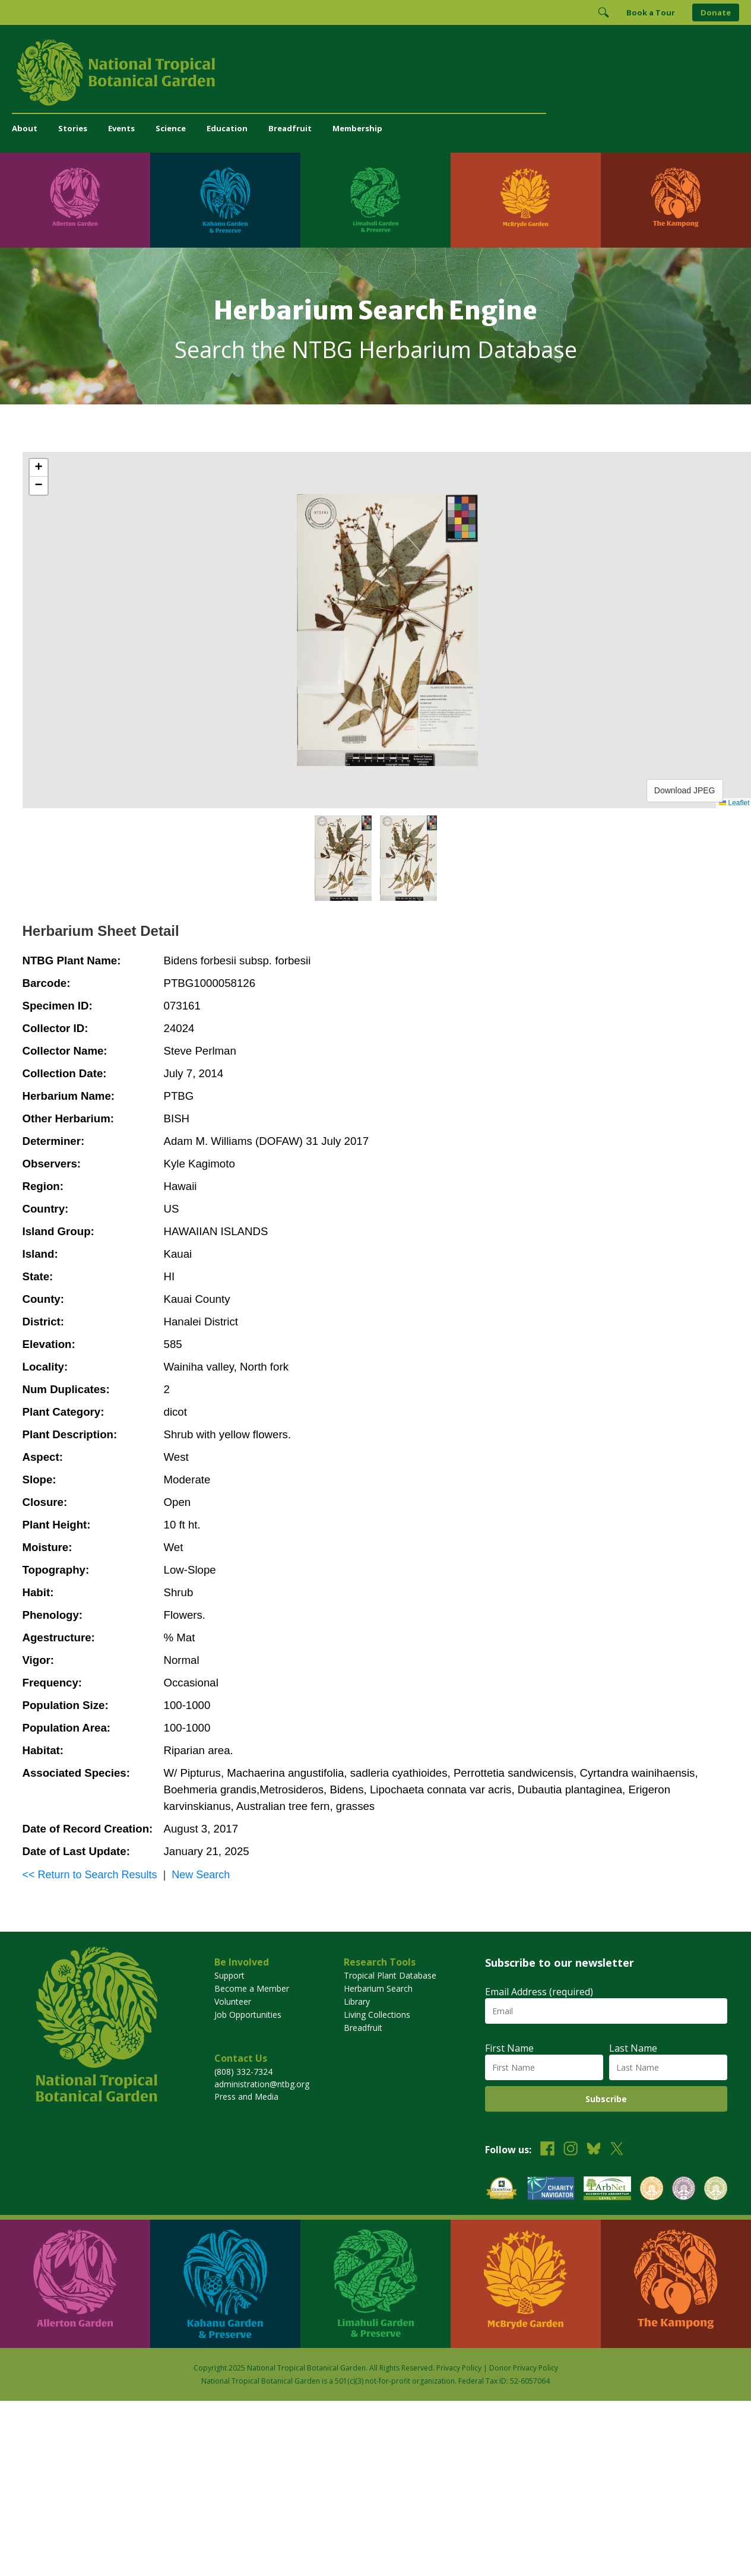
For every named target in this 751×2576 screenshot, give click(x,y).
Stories (72, 128)
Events (121, 128)
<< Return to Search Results (90, 1875)
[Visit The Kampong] (676, 200)
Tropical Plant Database (390, 1975)
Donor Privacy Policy (523, 2368)
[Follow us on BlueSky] (594, 2150)
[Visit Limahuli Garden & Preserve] (375, 200)
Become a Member (251, 1988)
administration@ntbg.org (261, 2084)
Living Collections (377, 2014)
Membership (357, 128)
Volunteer (232, 2001)
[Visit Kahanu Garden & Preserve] (225, 200)
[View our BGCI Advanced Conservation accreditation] (715, 2189)
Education (227, 128)
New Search (201, 1875)
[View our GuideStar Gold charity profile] (501, 2189)
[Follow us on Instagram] (570, 2150)
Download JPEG (684, 790)
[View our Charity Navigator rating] (551, 2189)
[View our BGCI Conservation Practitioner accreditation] (683, 2189)
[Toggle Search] (603, 12)
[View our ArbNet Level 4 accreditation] (607, 2189)
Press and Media (246, 2096)
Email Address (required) (539, 1991)
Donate (716, 12)
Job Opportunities (247, 2014)
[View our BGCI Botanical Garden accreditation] (651, 2189)
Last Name (633, 2048)
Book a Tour (650, 12)
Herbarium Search (378, 1988)
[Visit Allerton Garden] (75, 200)
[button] (38, 468)
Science (171, 128)
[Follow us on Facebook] (547, 2150)
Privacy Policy (458, 2368)
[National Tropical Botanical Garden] (375, 72)
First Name (509, 2048)
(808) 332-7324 (243, 2071)
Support (229, 1975)
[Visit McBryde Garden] (526, 200)
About (24, 128)
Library (357, 2001)
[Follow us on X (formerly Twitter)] (617, 2150)
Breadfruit (290, 128)
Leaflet (734, 803)
